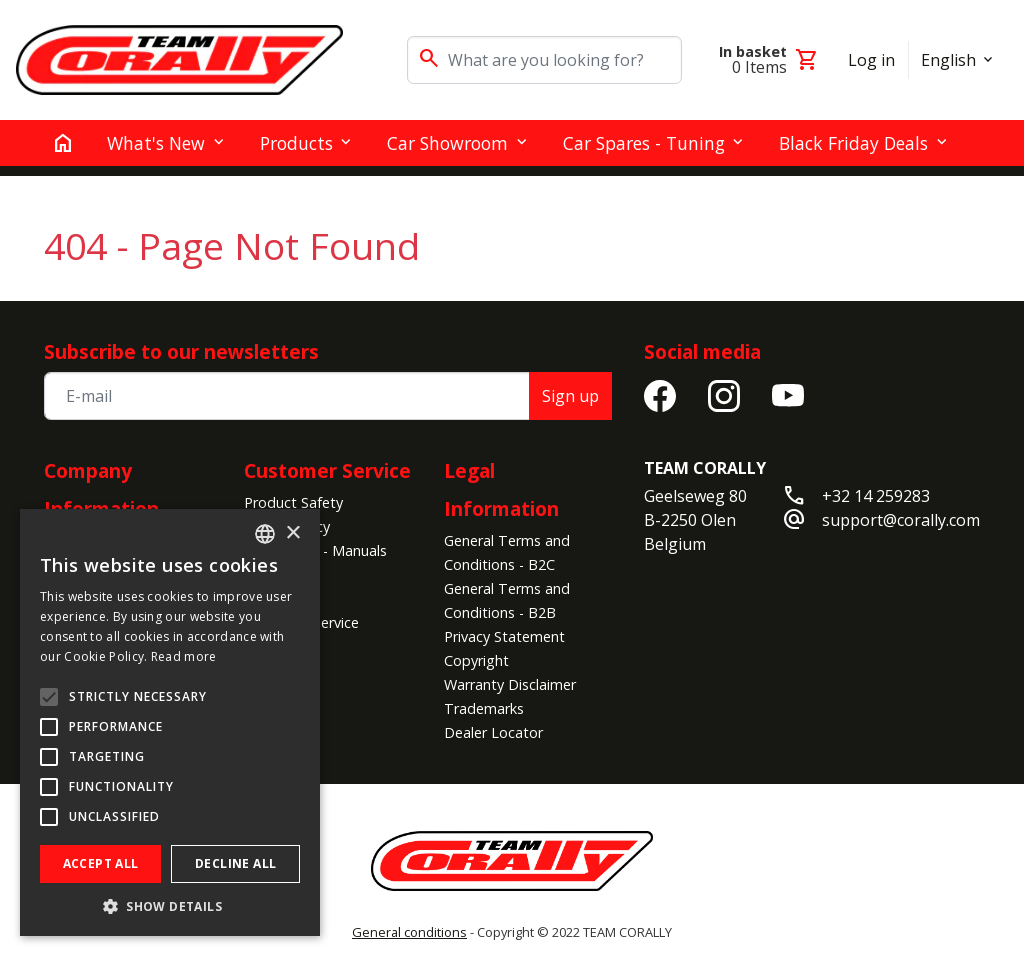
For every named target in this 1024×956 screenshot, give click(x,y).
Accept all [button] (101, 863)
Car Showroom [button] (447, 143)
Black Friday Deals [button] (853, 143)
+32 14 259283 (876, 496)
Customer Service (327, 470)
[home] (63, 143)
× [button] (292, 533)
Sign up (570, 396)
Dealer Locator (493, 732)
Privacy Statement (504, 636)
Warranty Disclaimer (510, 684)
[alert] (170, 722)
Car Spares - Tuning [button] (644, 143)
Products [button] (296, 143)
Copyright (476, 660)
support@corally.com (901, 520)
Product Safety (293, 502)
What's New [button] (156, 143)
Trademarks (484, 708)
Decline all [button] (235, 863)
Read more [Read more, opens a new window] (184, 656)
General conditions (409, 932)
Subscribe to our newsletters (181, 351)
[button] (170, 906)
